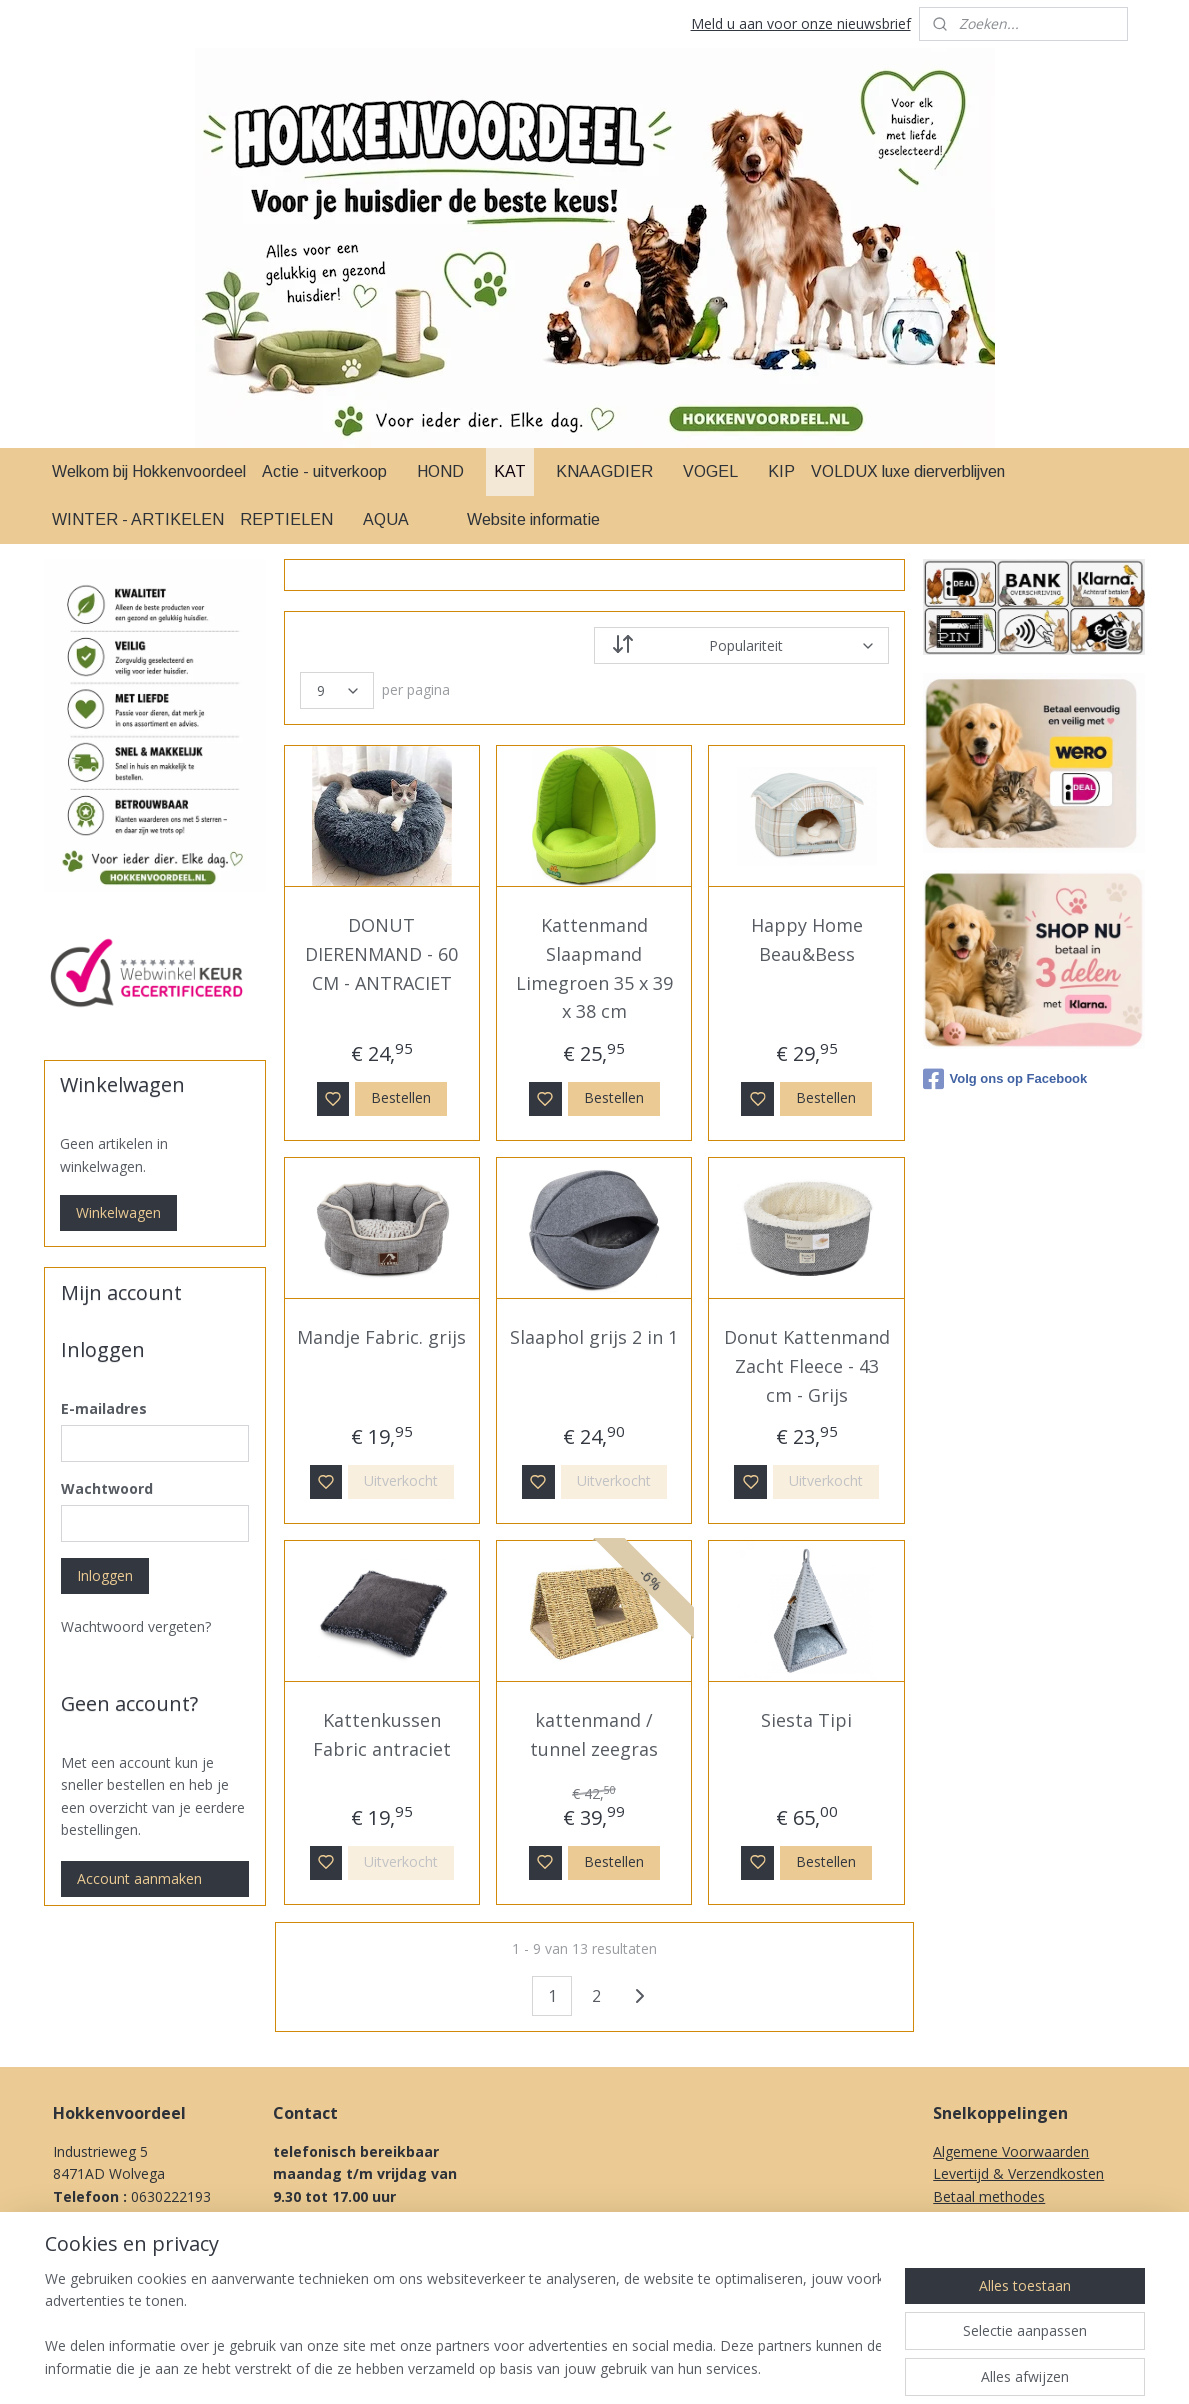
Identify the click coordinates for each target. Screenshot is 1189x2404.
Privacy (956, 2263)
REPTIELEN (286, 519)
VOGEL (710, 471)
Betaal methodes (989, 2196)
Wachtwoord (107, 1488)
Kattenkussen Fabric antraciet (382, 1734)
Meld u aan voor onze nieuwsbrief (801, 23)
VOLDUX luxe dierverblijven (908, 471)
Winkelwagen (118, 1212)
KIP (781, 471)
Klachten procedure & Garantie (1033, 2218)
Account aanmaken (139, 1878)
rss (711, 2367)
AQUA (386, 519)
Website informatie (533, 519)
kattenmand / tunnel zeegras (594, 1734)
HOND (440, 471)
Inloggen (105, 1575)
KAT (510, 471)
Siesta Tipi (806, 1720)
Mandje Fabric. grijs (382, 1337)
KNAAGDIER (604, 471)
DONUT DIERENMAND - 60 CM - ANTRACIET (382, 954)
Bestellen (402, 1097)
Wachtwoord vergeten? (136, 1626)
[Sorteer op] (741, 645)
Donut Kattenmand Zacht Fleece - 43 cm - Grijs (807, 1366)
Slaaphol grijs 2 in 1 (594, 1337)
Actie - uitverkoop (324, 471)
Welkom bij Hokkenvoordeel (149, 471)
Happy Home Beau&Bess (807, 939)
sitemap (669, 2367)
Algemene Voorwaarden (1011, 2151)
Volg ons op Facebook (1005, 1079)
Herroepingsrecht (989, 2240)
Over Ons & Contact (998, 2285)
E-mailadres (104, 1408)
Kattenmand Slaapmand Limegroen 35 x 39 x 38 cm (594, 968)
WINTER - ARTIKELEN (138, 519)
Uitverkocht (402, 1480)
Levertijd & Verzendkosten (1018, 2173)
